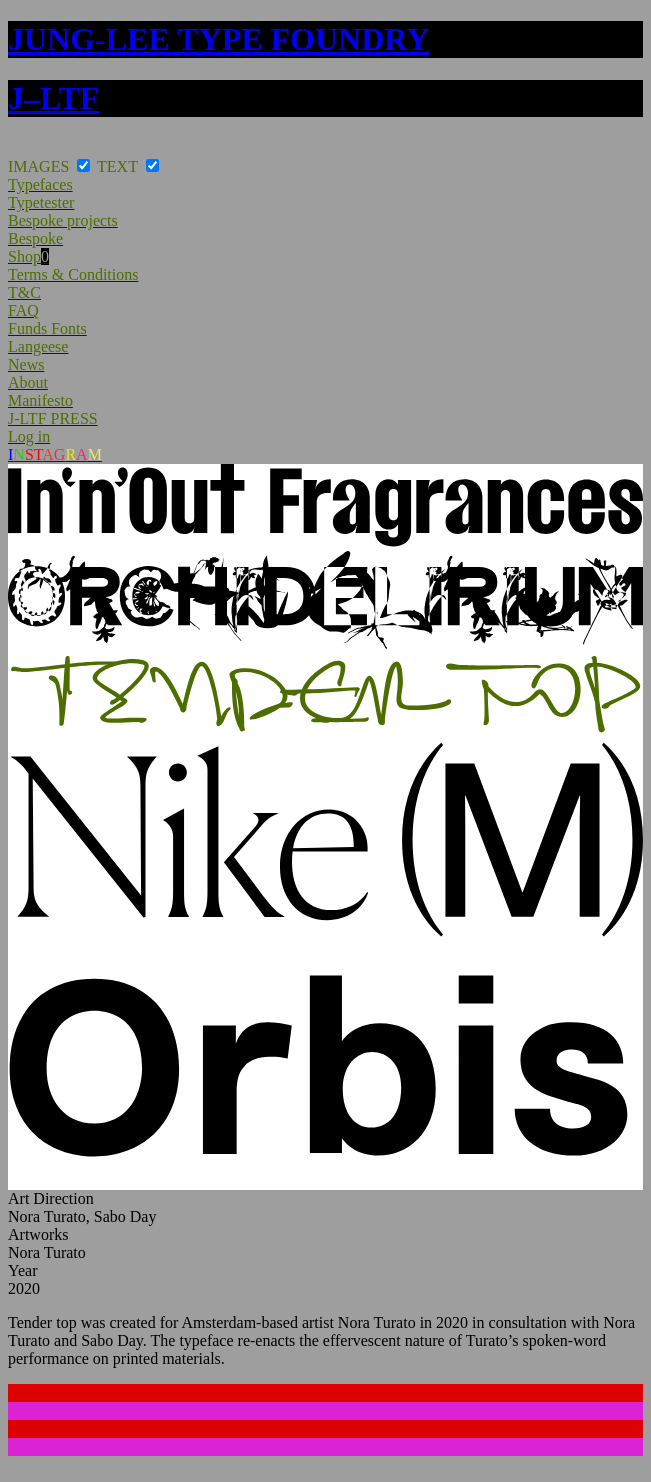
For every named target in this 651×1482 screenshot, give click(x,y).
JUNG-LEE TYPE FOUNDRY (218, 39)
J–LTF (53, 98)
